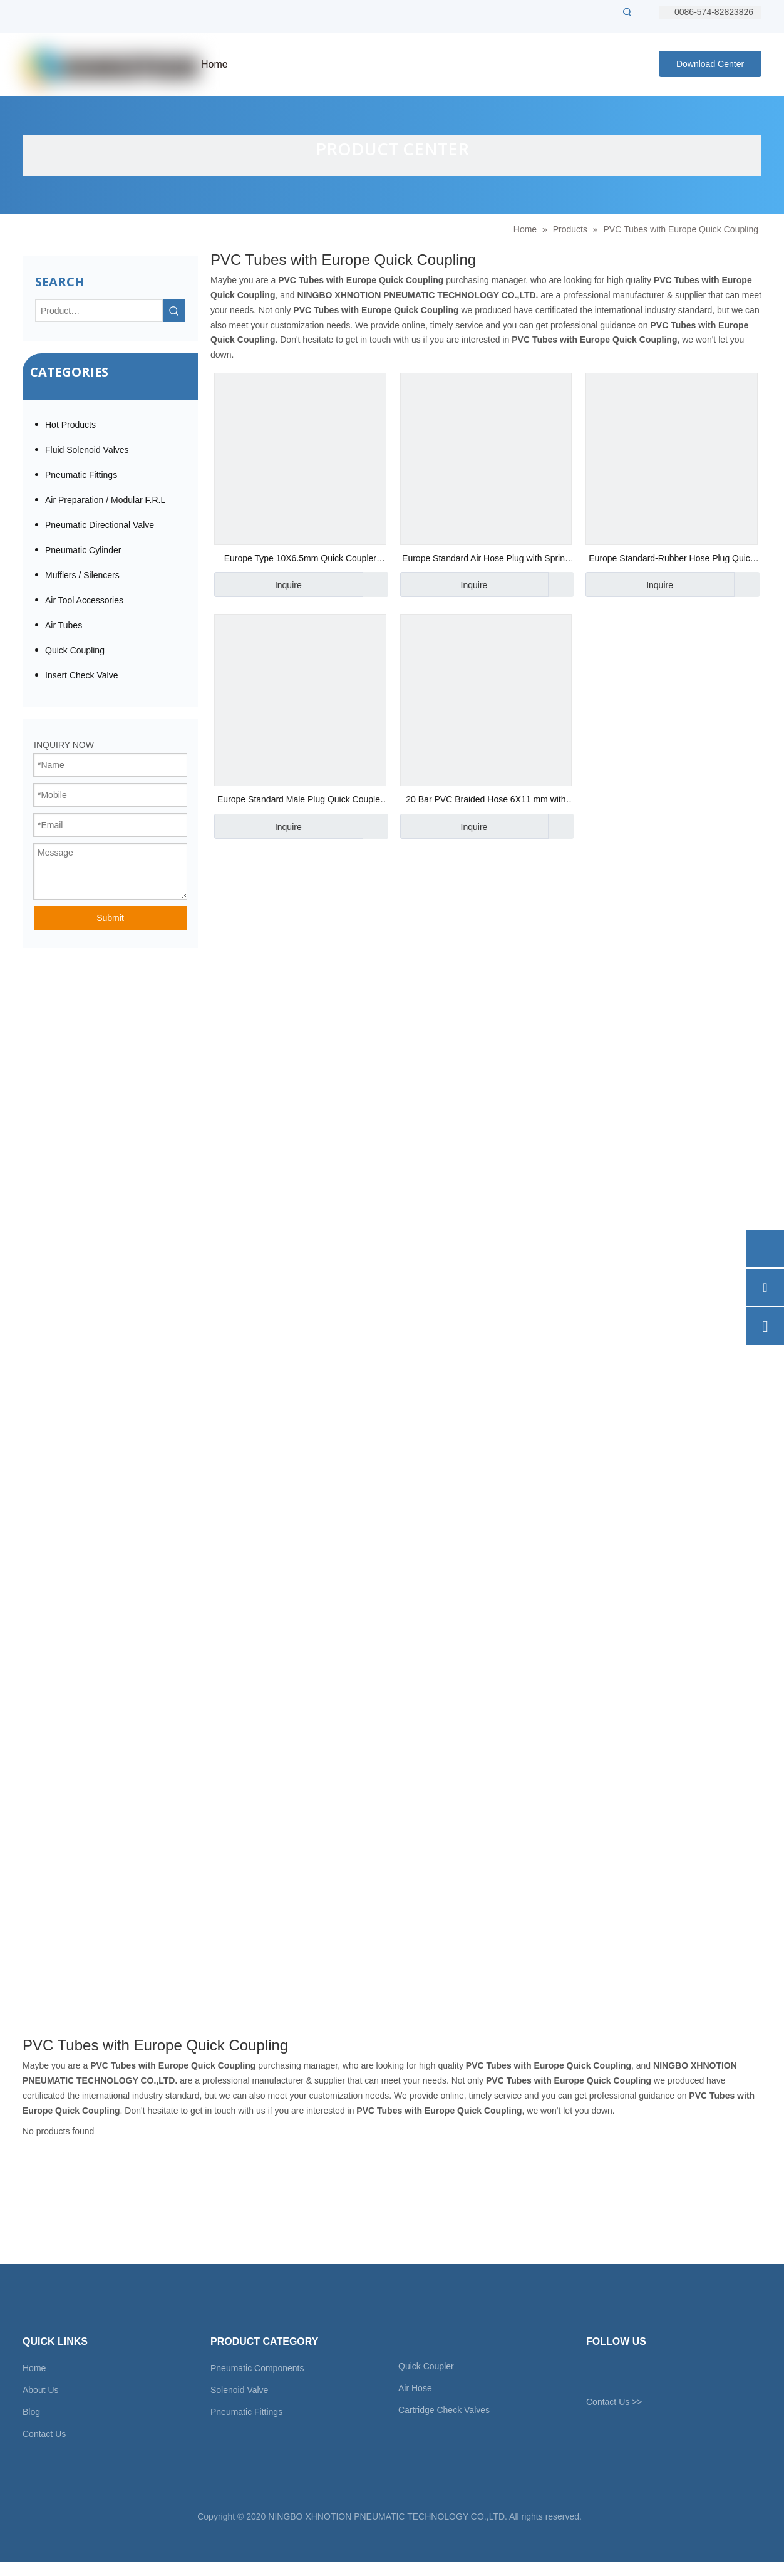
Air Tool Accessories (84, 600)
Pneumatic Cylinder (83, 550)
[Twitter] (594, 2372)
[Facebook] (616, 2372)
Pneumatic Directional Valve (99, 525)
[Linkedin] (638, 2372)
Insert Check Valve (81, 675)
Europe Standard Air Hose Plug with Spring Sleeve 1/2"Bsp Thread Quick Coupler (486, 559)
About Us (41, 2390)
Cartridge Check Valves (444, 2410)
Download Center (710, 64)
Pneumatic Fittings (81, 475)
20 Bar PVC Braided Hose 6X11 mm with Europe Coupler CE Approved (485, 801)
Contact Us (44, 2434)
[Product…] (99, 310)
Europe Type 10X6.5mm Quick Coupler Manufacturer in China (300, 559)
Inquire (258, 584)
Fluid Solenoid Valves (87, 450)
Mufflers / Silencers (82, 575)
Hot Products (70, 425)
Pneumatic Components (257, 2368)
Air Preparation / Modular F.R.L (105, 500)
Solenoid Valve (239, 2390)
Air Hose (415, 2388)
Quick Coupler (426, 2366)
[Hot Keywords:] (627, 12)
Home (34, 2368)
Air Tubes (63, 625)
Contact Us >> (614, 2402)
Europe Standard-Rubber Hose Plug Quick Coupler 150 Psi (672, 559)
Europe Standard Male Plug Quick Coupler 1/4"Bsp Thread (300, 801)
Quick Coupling (75, 650)
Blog (31, 2412)
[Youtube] (660, 2372)
